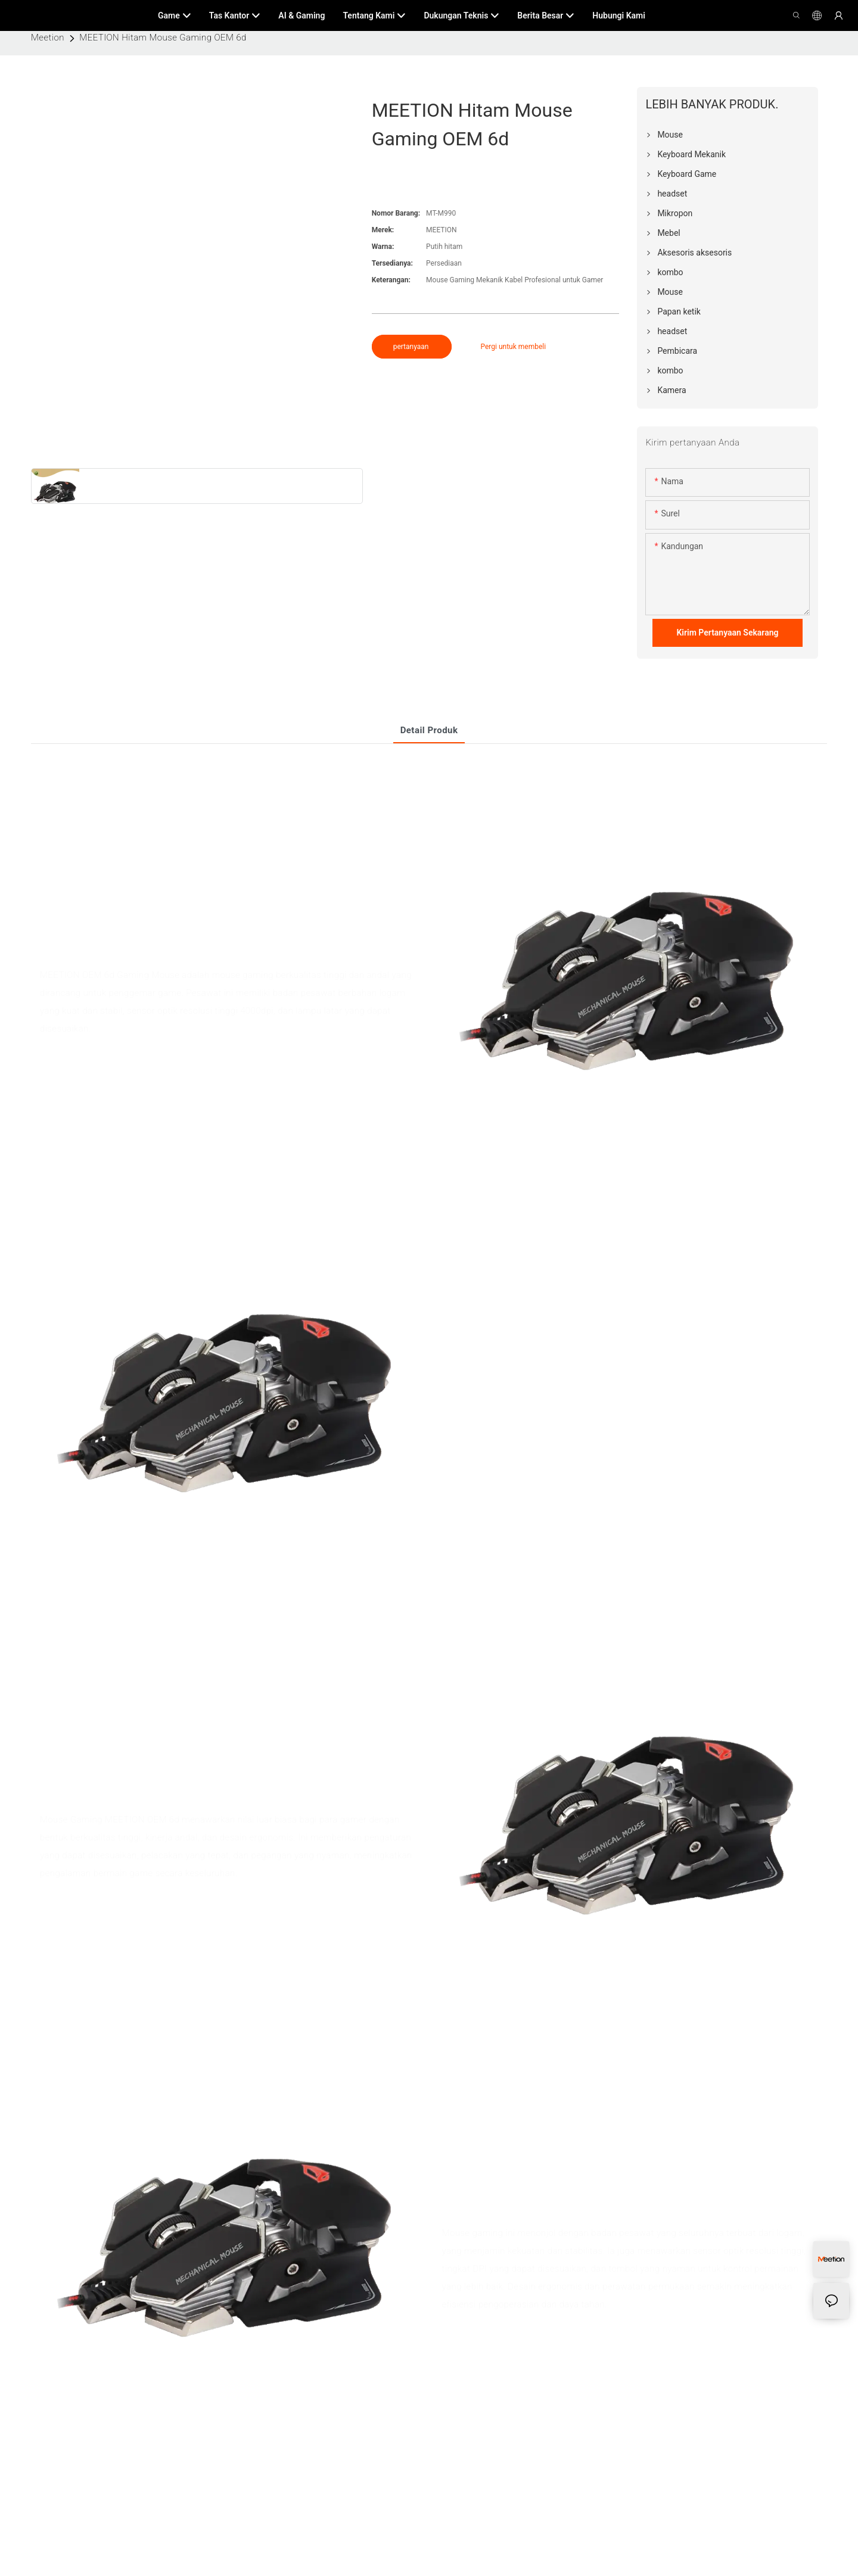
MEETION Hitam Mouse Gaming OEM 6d (163, 37)
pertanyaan (412, 346)
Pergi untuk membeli (513, 346)
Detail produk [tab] (429, 730)
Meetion (47, 37)
